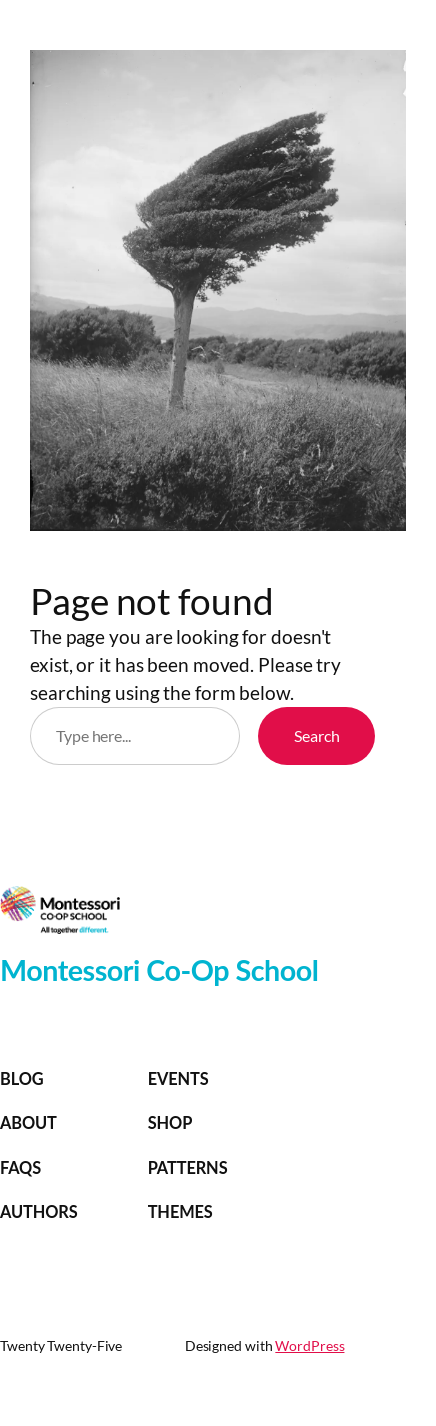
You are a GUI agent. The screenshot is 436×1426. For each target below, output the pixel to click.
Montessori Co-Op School (159, 970)
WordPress (309, 1345)
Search (316, 735)
